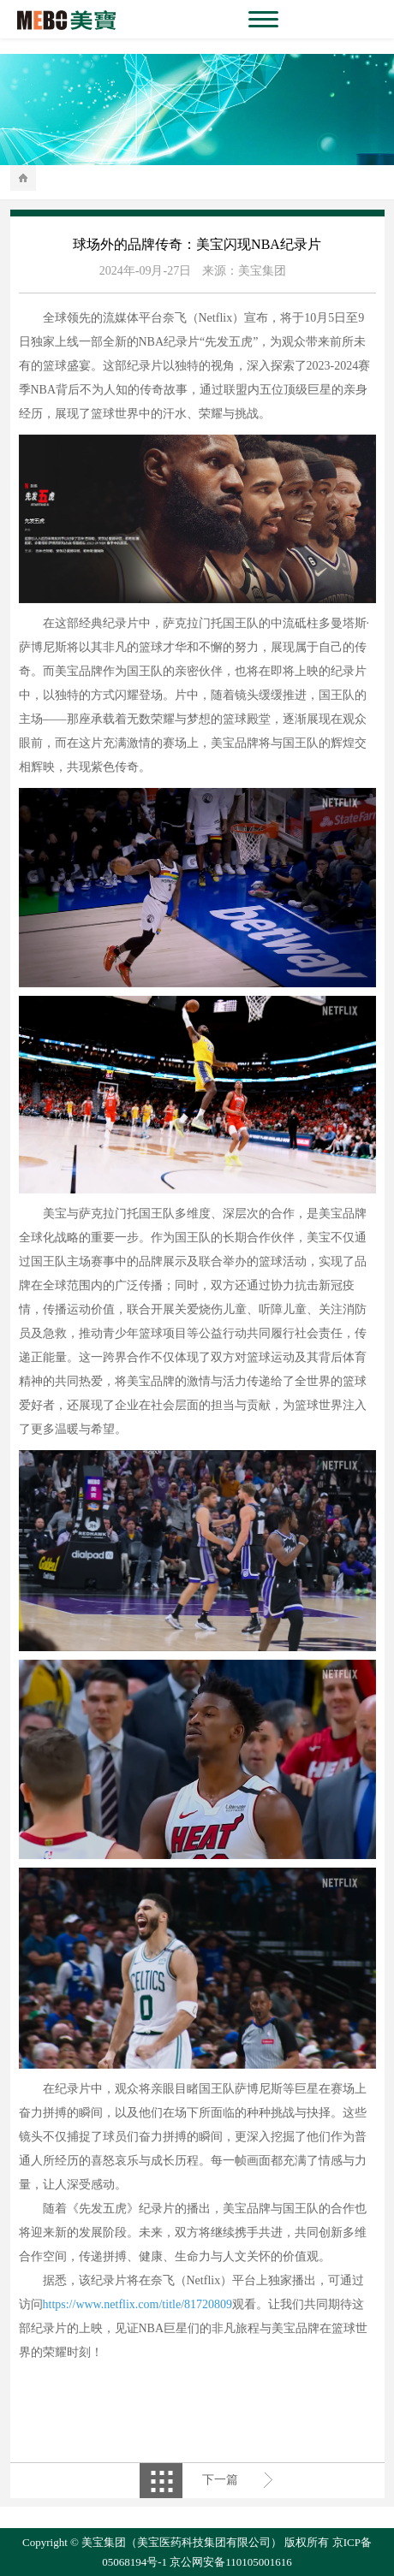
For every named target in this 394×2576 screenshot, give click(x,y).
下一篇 (220, 2479)
